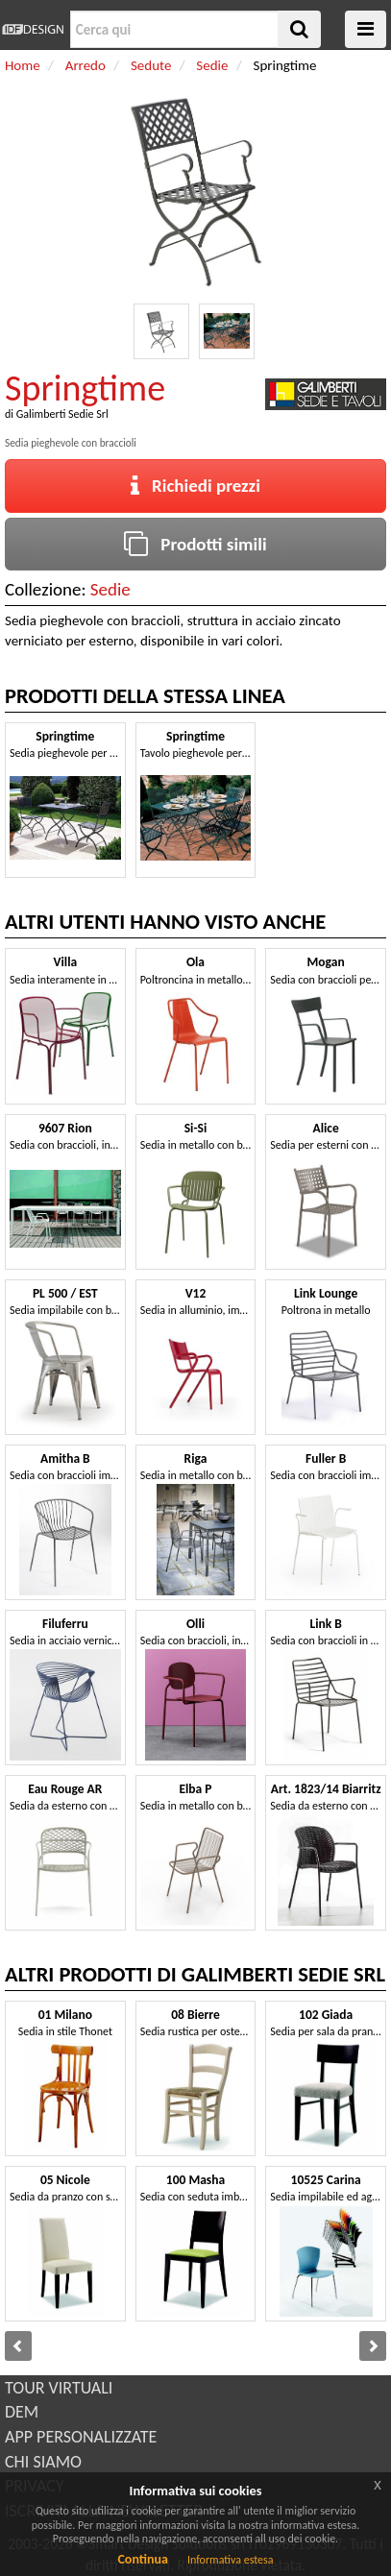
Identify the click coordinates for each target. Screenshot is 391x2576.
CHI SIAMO (43, 2461)
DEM (21, 2411)
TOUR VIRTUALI (58, 2387)
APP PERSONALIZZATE (81, 2436)
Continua (142, 2559)
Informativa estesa (230, 2559)
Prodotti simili (195, 544)
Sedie (110, 589)
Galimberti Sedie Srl (62, 414)
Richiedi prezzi (195, 485)
